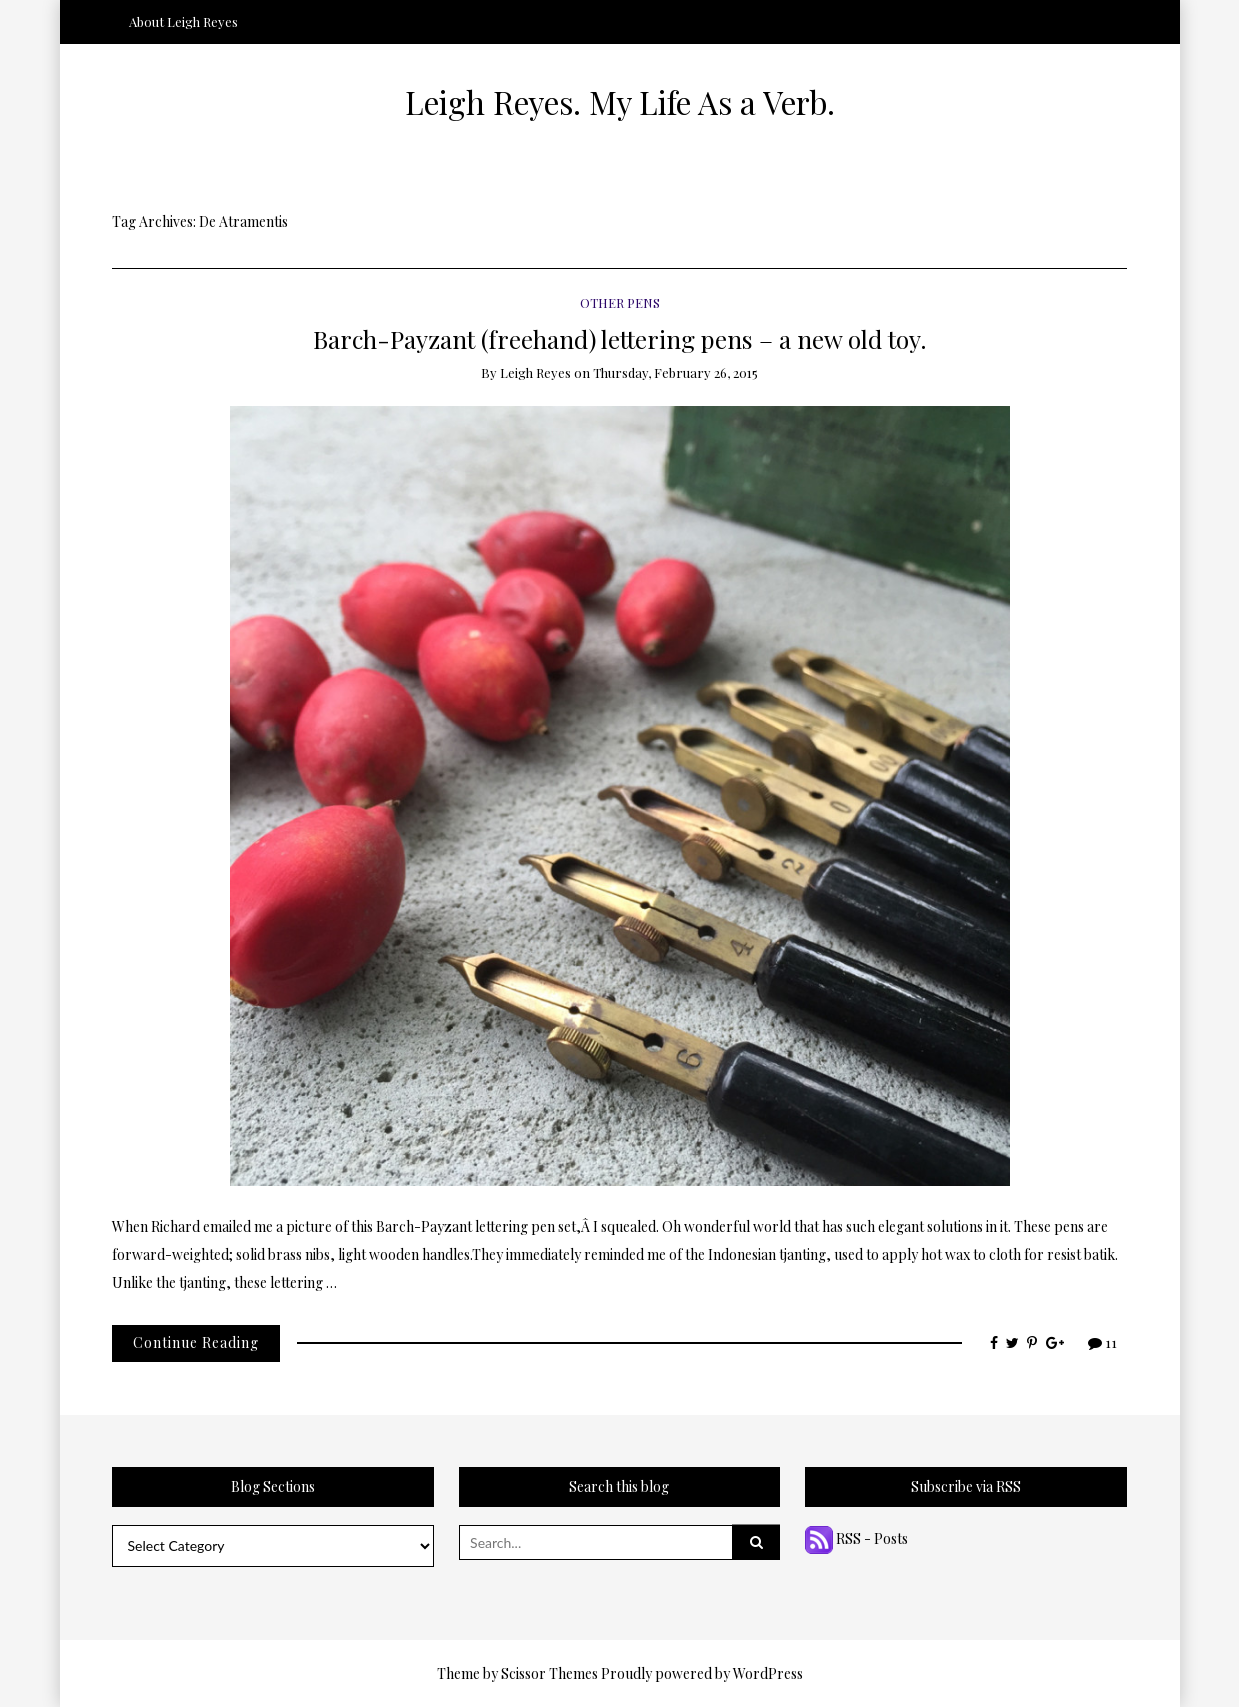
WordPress (768, 1673)
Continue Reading (196, 1342)
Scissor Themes (549, 1673)
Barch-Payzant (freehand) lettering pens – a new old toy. (620, 338)
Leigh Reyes (535, 372)
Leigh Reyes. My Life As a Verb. (620, 102)
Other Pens (620, 302)
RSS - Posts (856, 1538)
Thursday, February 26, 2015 (675, 372)
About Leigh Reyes (183, 21)
